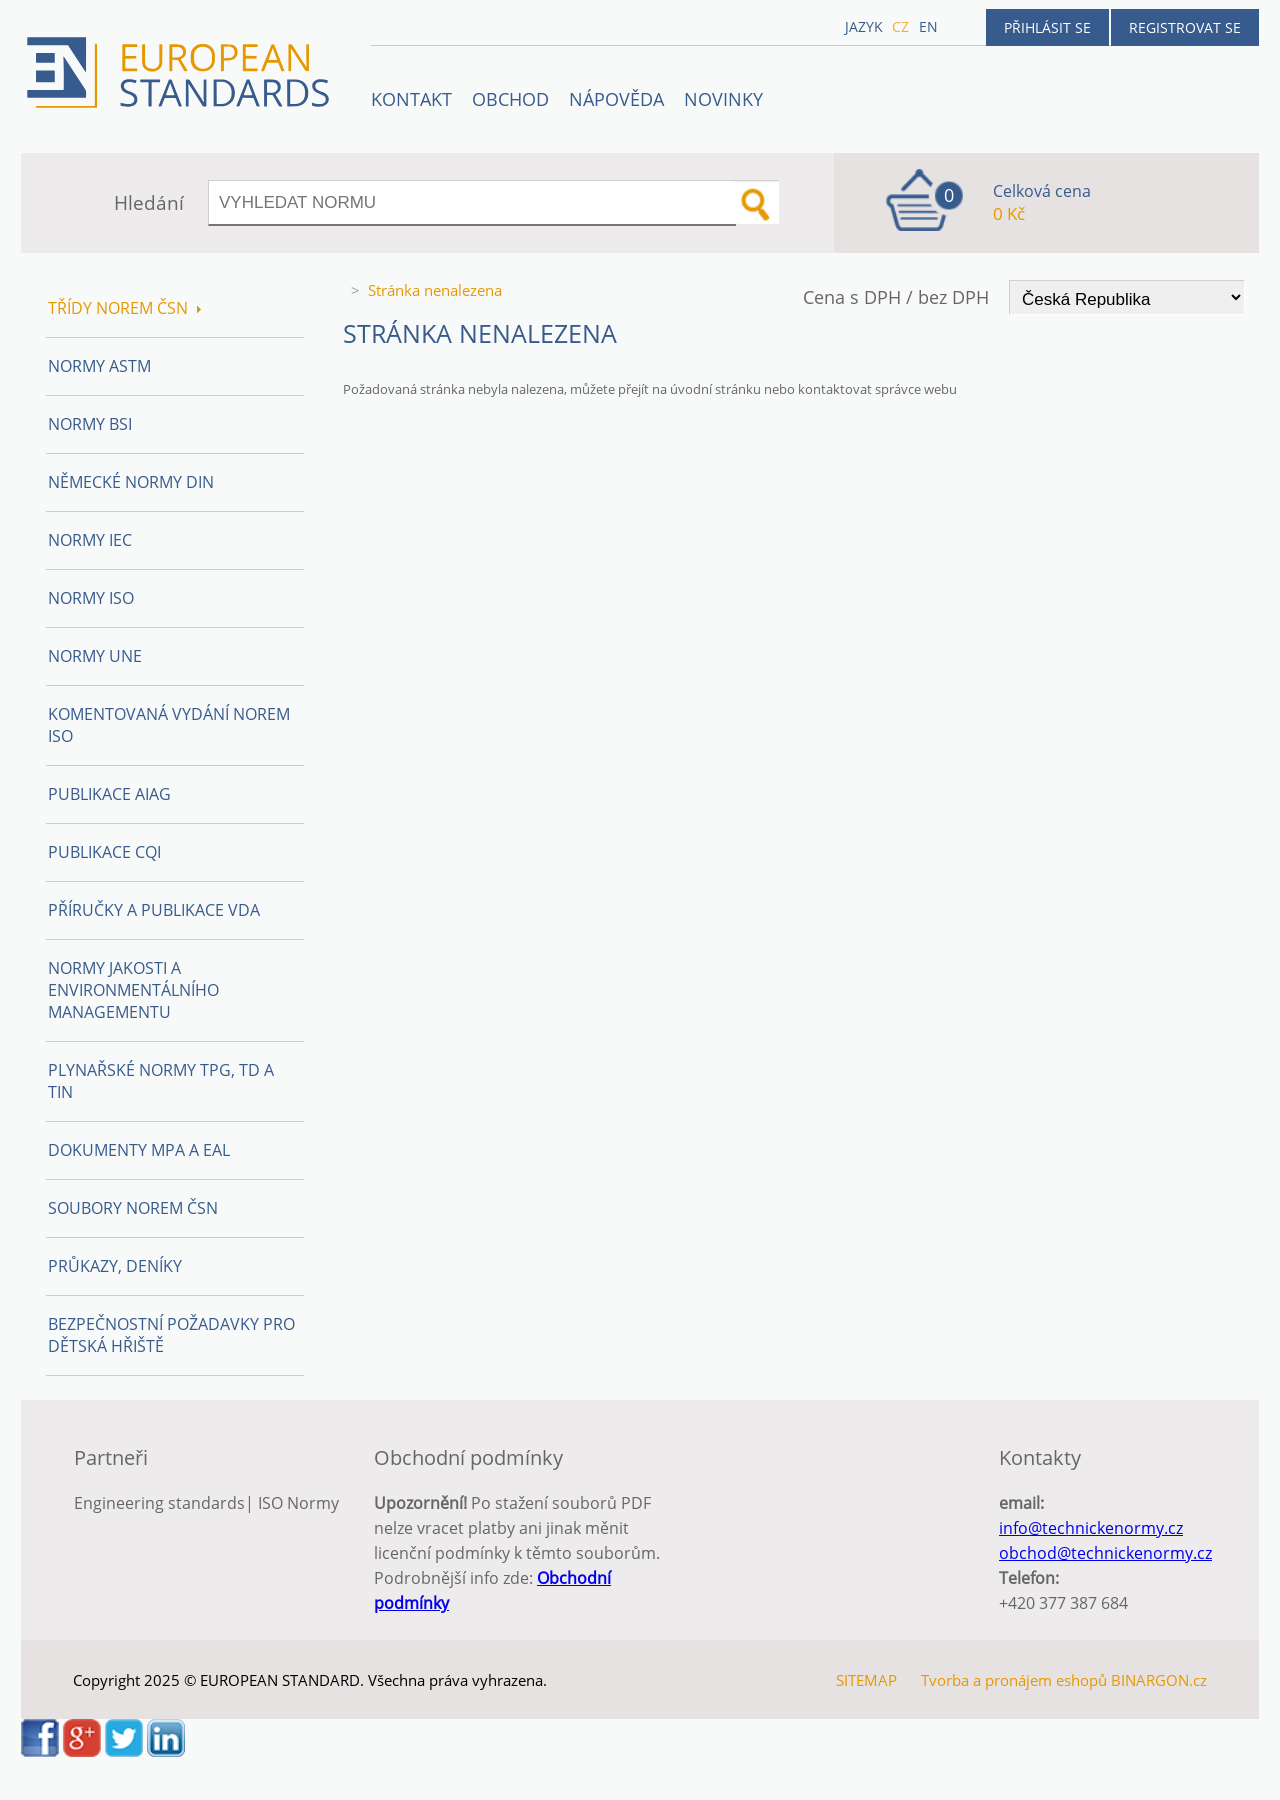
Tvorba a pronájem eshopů (1014, 1680)
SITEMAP (866, 1680)
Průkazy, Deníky (115, 1266)
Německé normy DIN (131, 482)
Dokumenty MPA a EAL (139, 1150)
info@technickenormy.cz (1091, 1528)
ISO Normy (298, 1503)
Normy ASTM (99, 366)
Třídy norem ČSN (124, 308)
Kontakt (411, 99)
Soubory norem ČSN (133, 1208)
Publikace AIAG (109, 794)
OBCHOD (510, 99)
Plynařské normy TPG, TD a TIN (161, 1081)
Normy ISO (91, 598)
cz (900, 26)
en (928, 26)
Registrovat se (1185, 27)
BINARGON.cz (1159, 1680)
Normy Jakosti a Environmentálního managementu (133, 990)
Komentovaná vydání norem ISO (169, 725)
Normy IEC (90, 540)
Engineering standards (159, 1503)
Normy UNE (95, 656)
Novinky (723, 99)
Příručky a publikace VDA (154, 910)
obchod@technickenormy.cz (1105, 1553)
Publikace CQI (104, 852)
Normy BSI (90, 424)
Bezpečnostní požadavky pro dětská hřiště (171, 1335)
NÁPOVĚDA (616, 99)
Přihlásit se (1047, 27)
